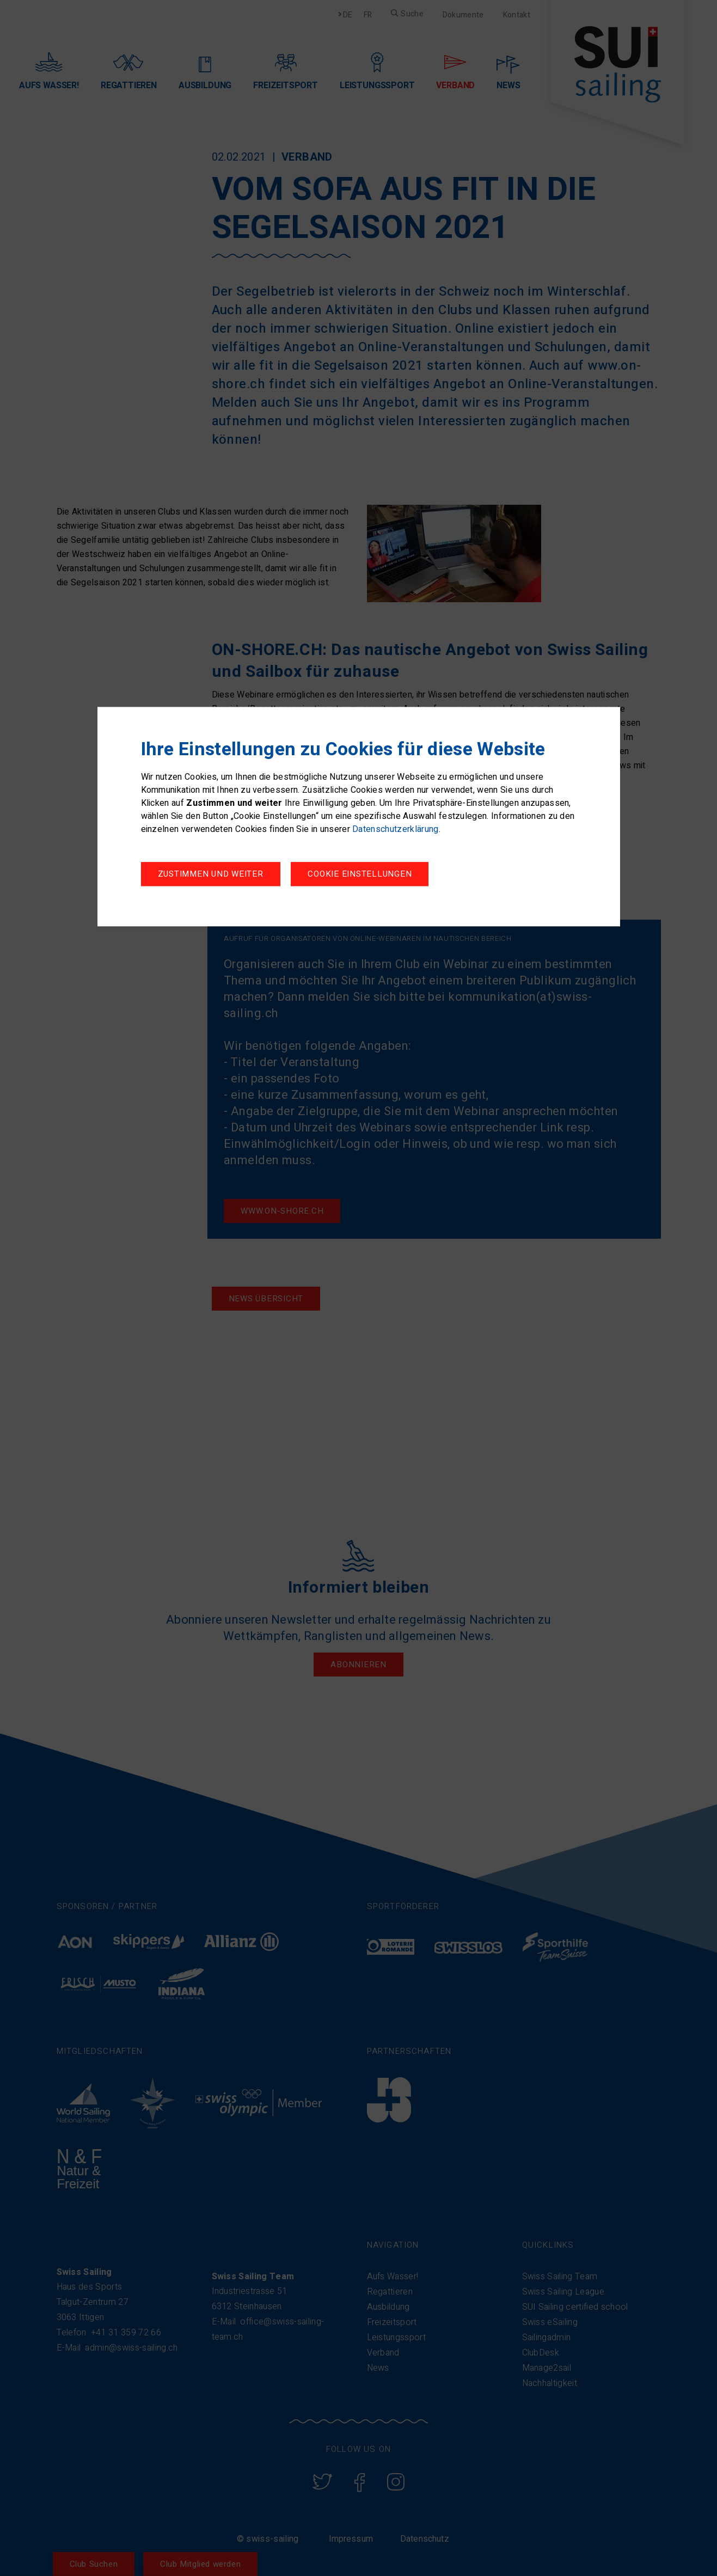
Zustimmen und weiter (368, 876)
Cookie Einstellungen (210, 876)
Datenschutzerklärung (395, 830)
